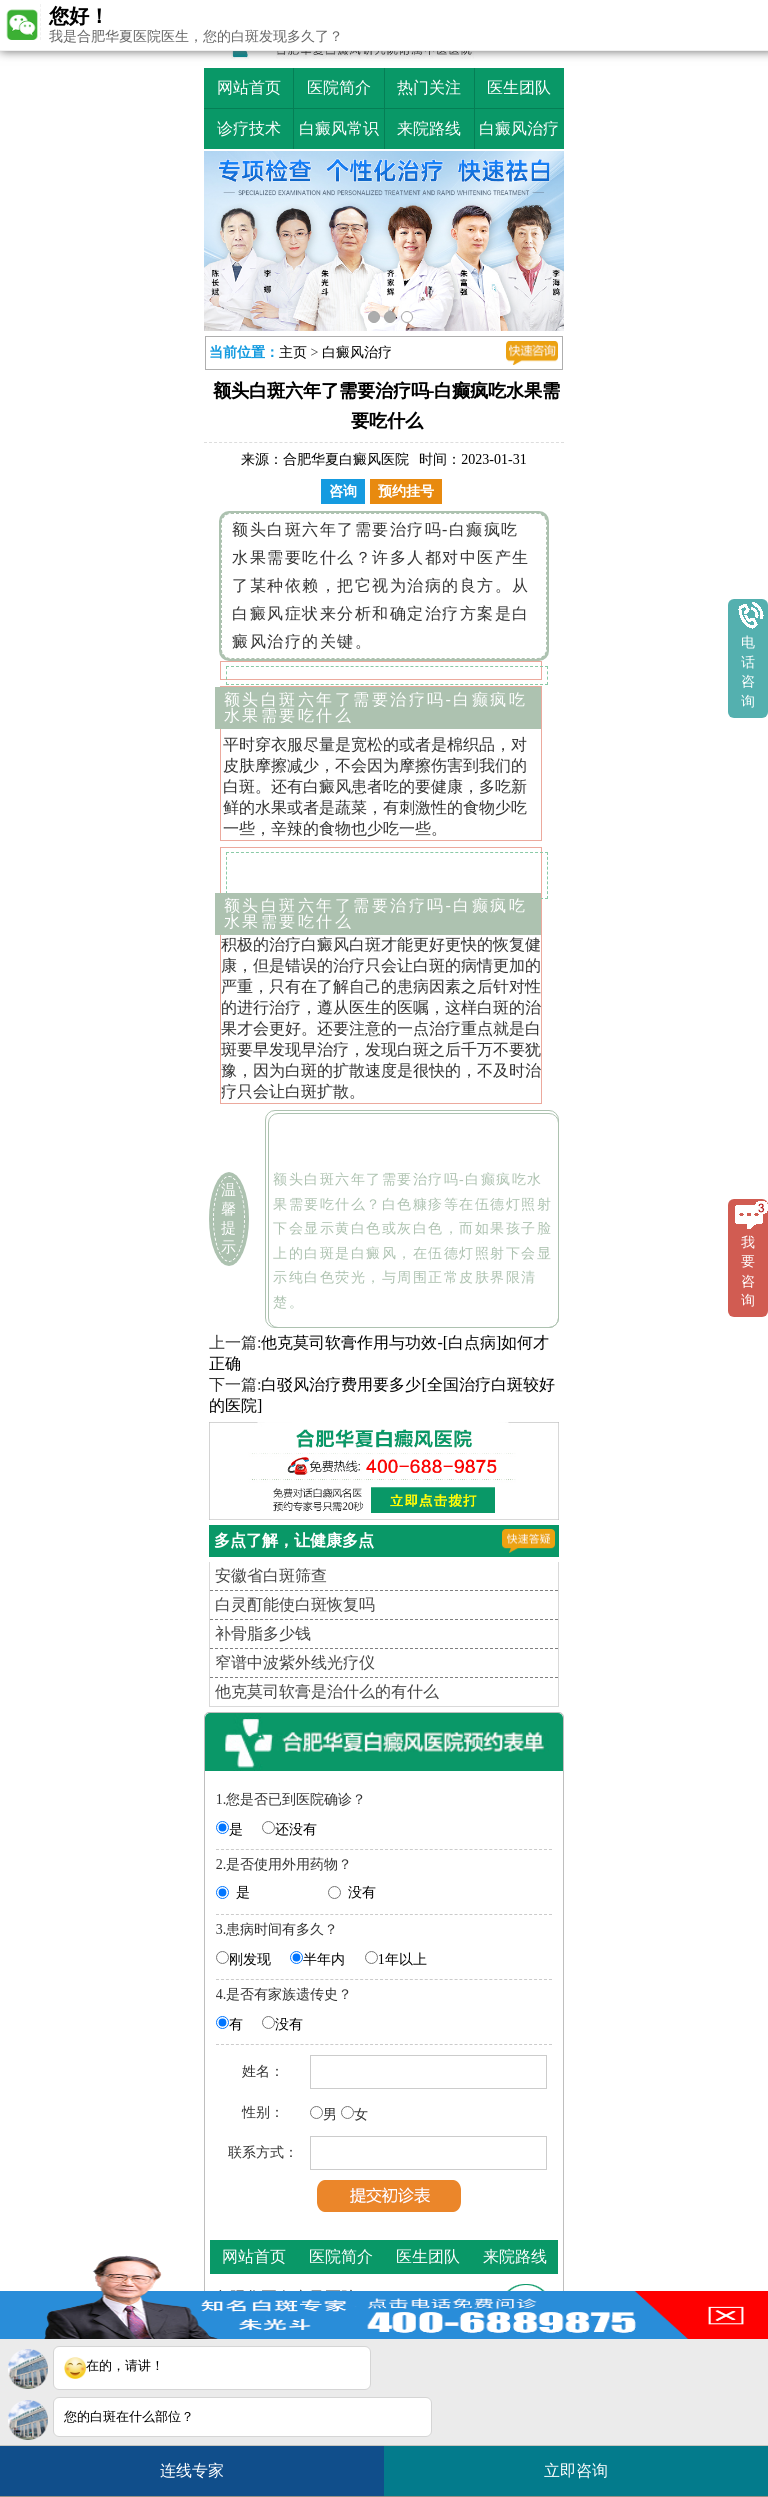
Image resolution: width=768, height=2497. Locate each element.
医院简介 (339, 87)
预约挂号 (406, 491)
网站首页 (249, 87)
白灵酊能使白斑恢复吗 (295, 1604)
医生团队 (519, 87)
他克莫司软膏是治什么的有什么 (327, 1691)
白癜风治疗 (519, 128)
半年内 (324, 1959)
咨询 (343, 491)
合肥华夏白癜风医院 (346, 459)
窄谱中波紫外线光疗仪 (295, 1662)
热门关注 (429, 87)
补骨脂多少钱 (263, 1633)
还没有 (296, 1829)
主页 (293, 352)
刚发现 (250, 1959)
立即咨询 (586, 2462)
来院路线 (429, 128)
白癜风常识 (339, 128)
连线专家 (192, 2470)
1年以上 (402, 1959)
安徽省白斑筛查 (271, 1575)
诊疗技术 (249, 128)
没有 (362, 1892)
